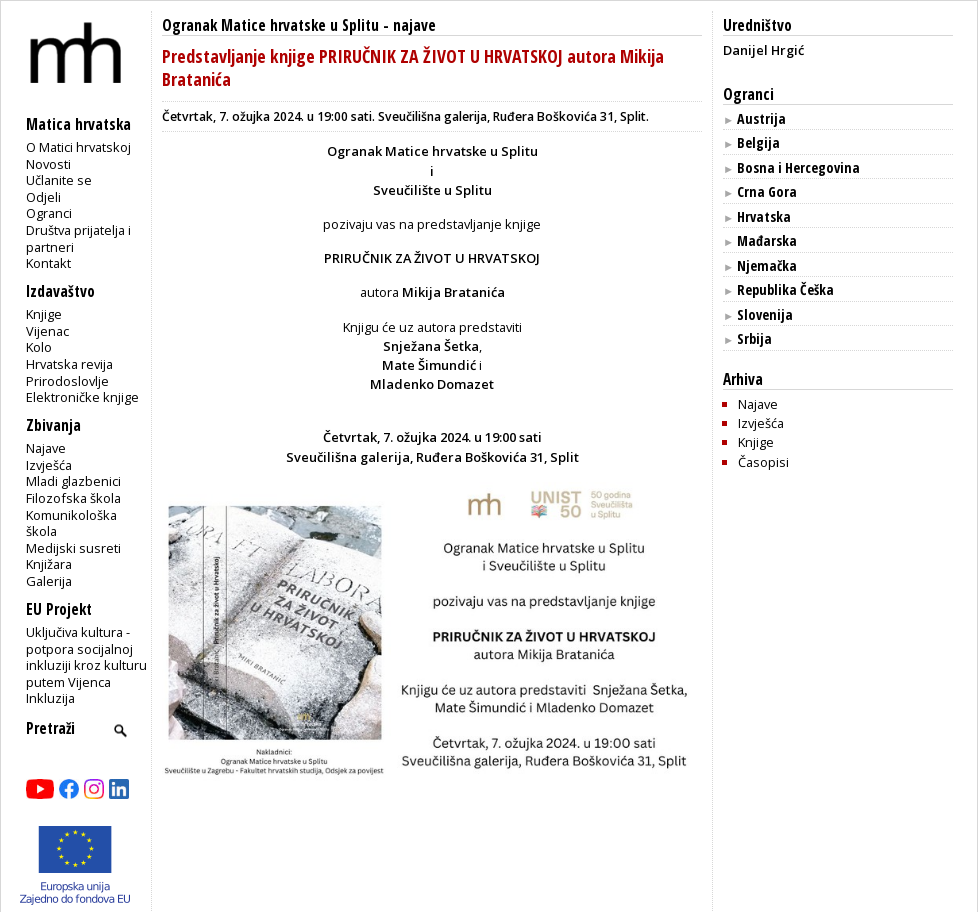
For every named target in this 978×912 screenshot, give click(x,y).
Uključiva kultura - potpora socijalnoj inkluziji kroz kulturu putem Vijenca (86, 657)
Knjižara (49, 564)
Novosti (48, 164)
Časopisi (763, 462)
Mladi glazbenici (73, 481)
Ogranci (49, 213)
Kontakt (48, 263)
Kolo (39, 347)
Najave (46, 448)
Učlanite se (59, 180)
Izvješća (49, 465)
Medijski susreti (73, 548)
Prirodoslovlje (67, 381)
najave (414, 25)
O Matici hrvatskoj (78, 147)
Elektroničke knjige (82, 397)
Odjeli (43, 197)
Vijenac (47, 331)
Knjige (44, 314)
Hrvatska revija (69, 364)
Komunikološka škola (71, 523)
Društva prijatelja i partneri (78, 238)
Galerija (49, 581)
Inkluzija (50, 698)
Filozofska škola (73, 498)
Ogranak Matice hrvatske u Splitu (270, 25)
